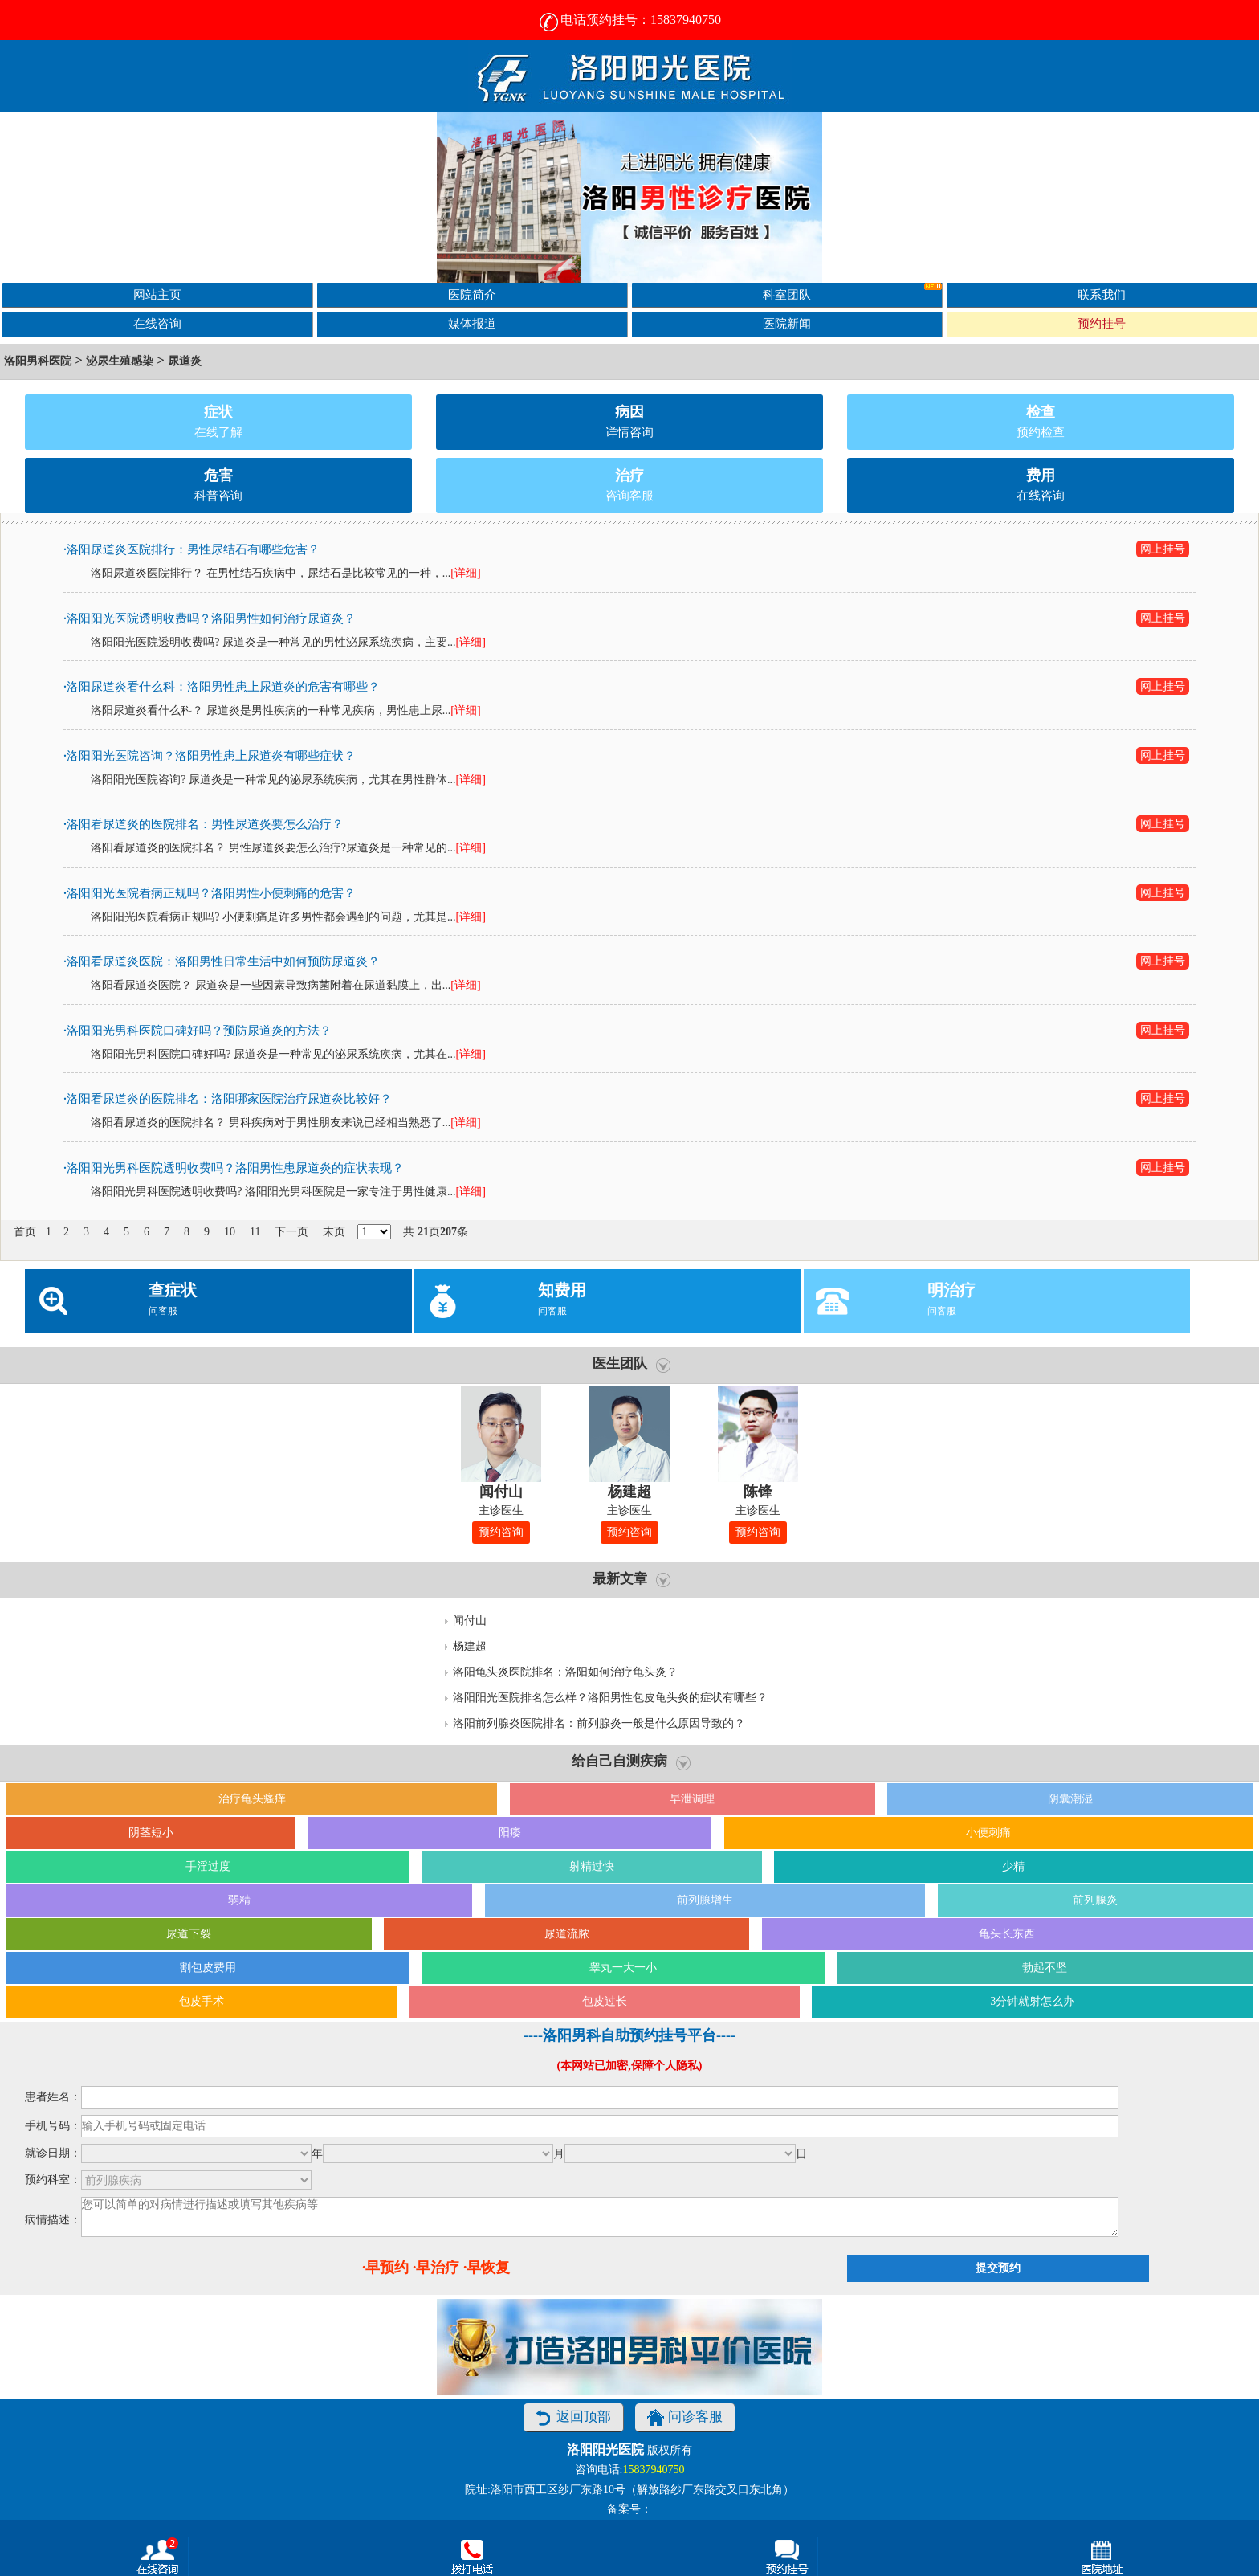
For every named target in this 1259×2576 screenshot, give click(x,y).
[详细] (465, 573)
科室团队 (852, 292)
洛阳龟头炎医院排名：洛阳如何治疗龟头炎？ (565, 1672)
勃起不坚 (1044, 1968)
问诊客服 (685, 2417)
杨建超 (470, 1646)
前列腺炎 (1095, 1900)
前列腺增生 (705, 1900)
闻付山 (470, 1621)
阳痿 (510, 1833)
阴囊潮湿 (1070, 1799)
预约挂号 (1102, 323)
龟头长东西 (1007, 1934)
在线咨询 (157, 323)
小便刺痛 (988, 1833)
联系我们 (1102, 294)
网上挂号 (1162, 549)
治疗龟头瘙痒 (252, 1799)
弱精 (239, 1900)
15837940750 (653, 2470)
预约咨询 (501, 1532)
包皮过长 (604, 2001)
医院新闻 (787, 323)
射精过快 (591, 1866)
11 (255, 1232)
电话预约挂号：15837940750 (629, 20)
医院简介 (472, 294)
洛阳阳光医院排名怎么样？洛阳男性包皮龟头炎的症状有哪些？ (610, 1698)
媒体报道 (472, 323)
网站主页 (157, 294)
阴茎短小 (150, 1833)
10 (229, 1232)
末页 (334, 1232)
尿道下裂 (188, 1934)
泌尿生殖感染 (119, 361)
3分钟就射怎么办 (1032, 2001)
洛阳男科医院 (37, 361)
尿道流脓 (566, 1934)
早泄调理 (692, 1799)
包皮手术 (201, 2001)
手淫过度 (207, 1866)
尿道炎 (185, 361)
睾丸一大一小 (623, 1968)
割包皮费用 (208, 1968)
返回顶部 (573, 2417)
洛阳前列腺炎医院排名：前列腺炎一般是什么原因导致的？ (599, 1723)
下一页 (291, 1232)
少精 (1013, 1866)
